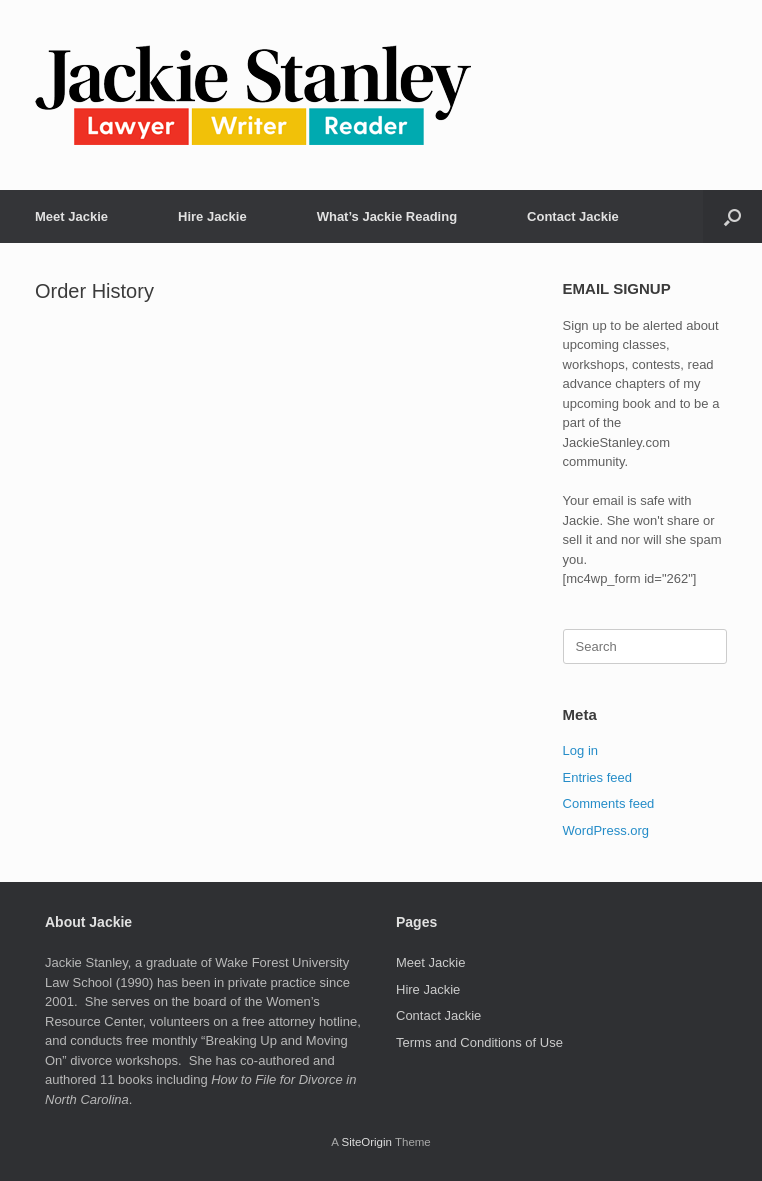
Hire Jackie (212, 216)
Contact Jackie (573, 216)
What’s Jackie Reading (387, 216)
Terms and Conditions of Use (479, 1042)
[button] (732, 216)
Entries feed (597, 777)
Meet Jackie (71, 216)
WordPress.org (606, 830)
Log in (580, 750)
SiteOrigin (366, 1142)
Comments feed (609, 803)
